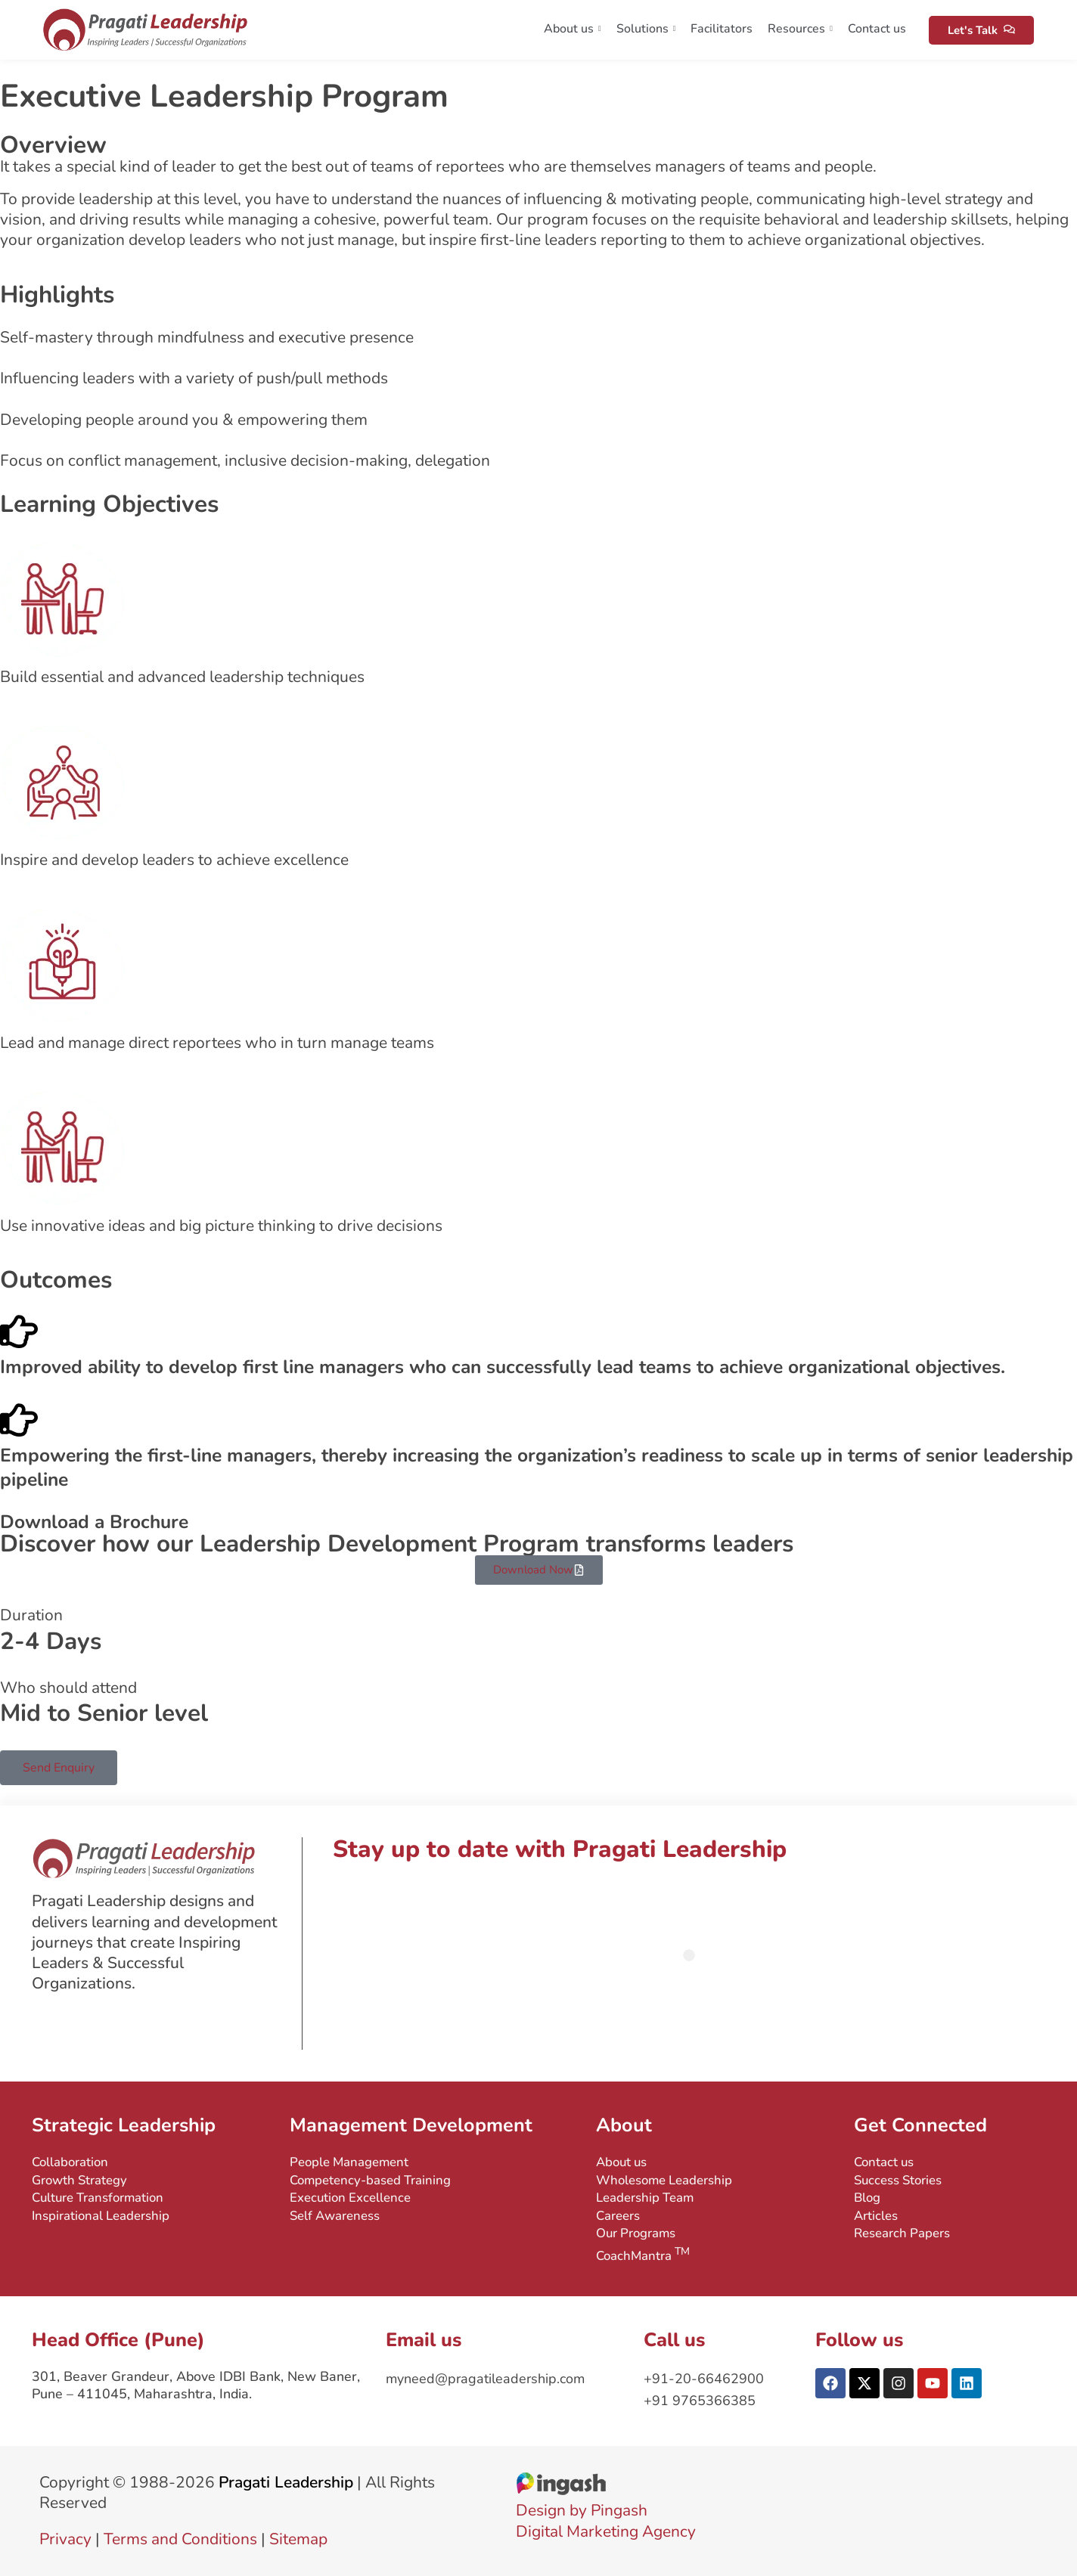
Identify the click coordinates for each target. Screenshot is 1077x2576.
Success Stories (898, 2180)
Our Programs (635, 2233)
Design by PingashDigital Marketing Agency (606, 2510)
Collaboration (70, 2162)
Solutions (646, 28)
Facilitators (722, 28)
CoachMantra (643, 2254)
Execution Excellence (350, 2197)
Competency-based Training (370, 2180)
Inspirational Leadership (100, 2215)
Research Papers (902, 2233)
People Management (349, 2162)
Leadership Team (645, 2197)
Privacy (65, 2539)
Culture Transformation (97, 2197)
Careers (618, 2215)
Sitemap (298, 2539)
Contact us (877, 28)
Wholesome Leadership (664, 2180)
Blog (867, 2197)
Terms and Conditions (180, 2539)
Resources (800, 28)
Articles (876, 2215)
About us (572, 28)
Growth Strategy (79, 2180)
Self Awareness (335, 2215)
